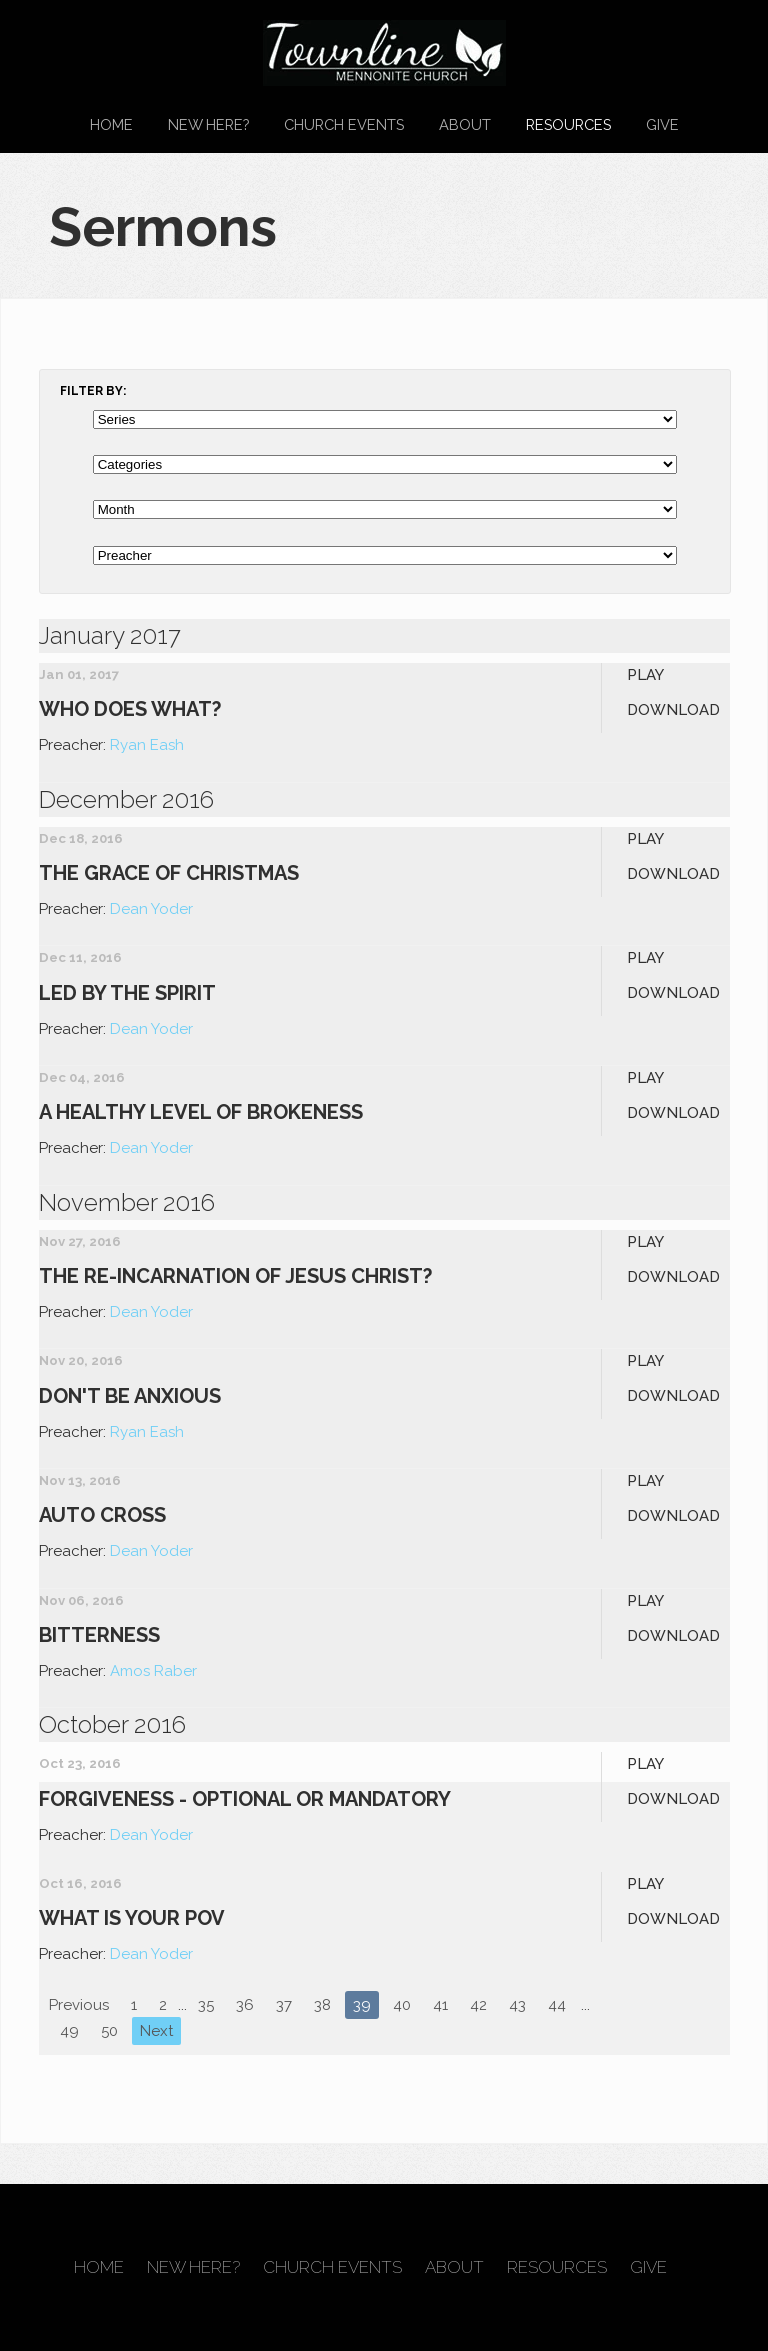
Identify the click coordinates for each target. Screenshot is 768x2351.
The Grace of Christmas (169, 873)
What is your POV (132, 1918)
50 (109, 2031)
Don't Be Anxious (130, 1396)
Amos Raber (153, 1671)
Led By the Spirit (127, 993)
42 (478, 2005)
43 (517, 2005)
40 (402, 2005)
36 (245, 2005)
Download (673, 710)
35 (206, 2005)
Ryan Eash (147, 745)
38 (322, 2005)
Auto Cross (102, 1515)
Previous (79, 2005)
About (465, 124)
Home (111, 124)
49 (69, 2031)
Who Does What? (130, 709)
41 (440, 2005)
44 (557, 2005)
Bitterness (99, 1635)
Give (662, 124)
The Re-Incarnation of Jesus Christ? (235, 1276)
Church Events (344, 124)
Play (645, 675)
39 (362, 2005)
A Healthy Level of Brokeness (201, 1112)
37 (284, 2005)
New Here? (208, 124)
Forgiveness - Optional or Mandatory (245, 1799)
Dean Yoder (151, 909)
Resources (568, 124)
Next (156, 2031)
